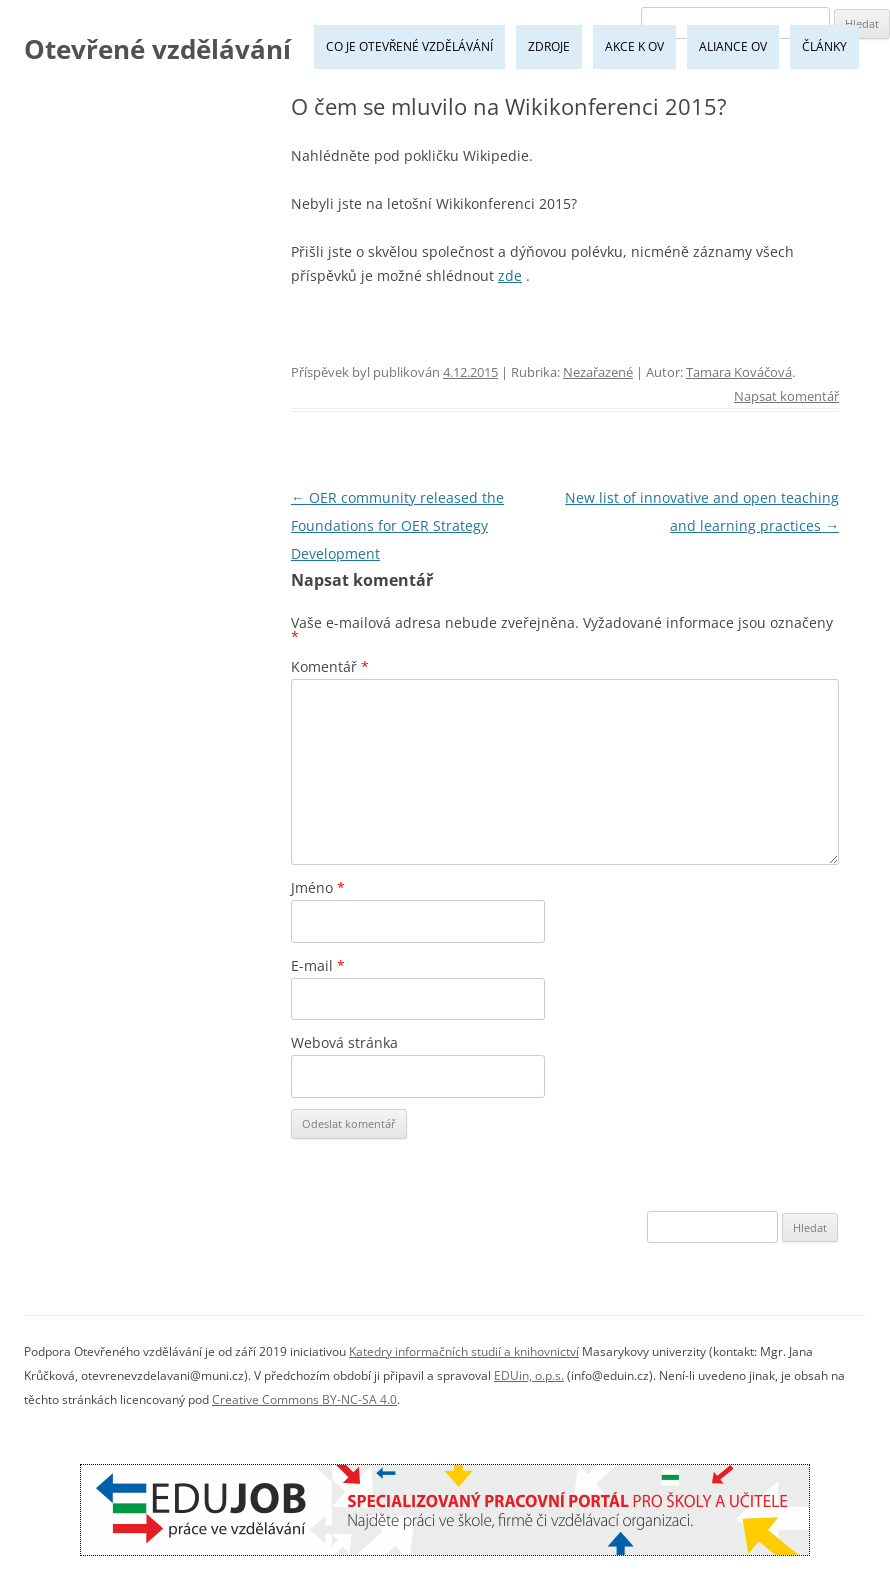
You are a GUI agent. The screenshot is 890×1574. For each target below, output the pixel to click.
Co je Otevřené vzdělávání (409, 46)
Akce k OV (634, 46)
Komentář (330, 666)
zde (510, 275)
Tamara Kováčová (739, 372)
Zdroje (549, 46)
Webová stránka (344, 1042)
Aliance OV (733, 46)
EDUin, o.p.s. (529, 1375)
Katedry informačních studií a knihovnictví (464, 1351)
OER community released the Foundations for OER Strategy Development (397, 525)
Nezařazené (598, 372)
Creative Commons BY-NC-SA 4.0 (304, 1399)
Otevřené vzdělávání (157, 49)
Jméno (318, 887)
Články (824, 46)
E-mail (318, 965)
